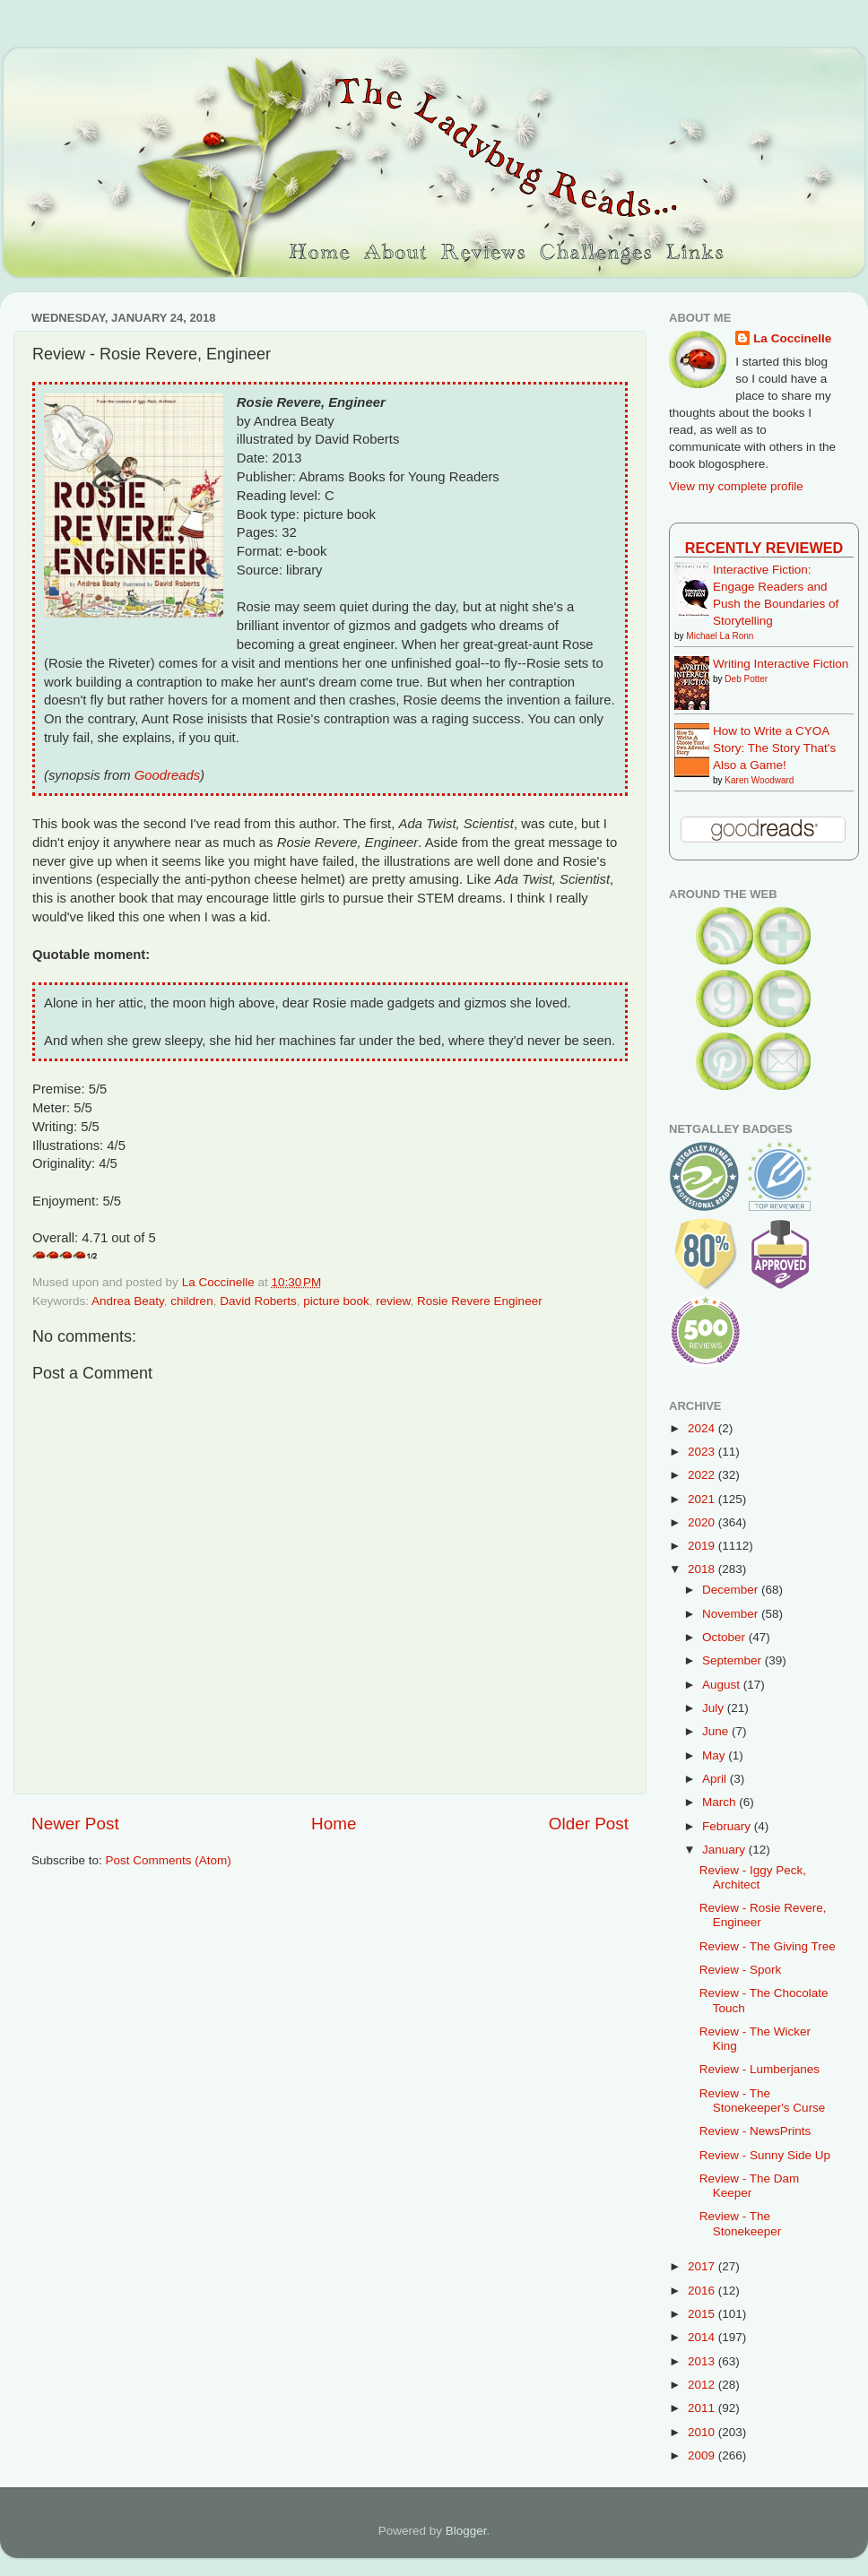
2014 (703, 2337)
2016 (703, 2290)
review (393, 1301)
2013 (703, 2361)
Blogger (466, 2530)
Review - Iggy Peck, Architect (752, 1877)
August (722, 1684)
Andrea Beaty (127, 1301)
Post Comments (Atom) (168, 1860)
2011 (703, 2408)
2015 (703, 2314)
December (731, 1589)
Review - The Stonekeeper (740, 2223)
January (725, 1849)
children (191, 1301)
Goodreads (167, 775)
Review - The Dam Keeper (749, 2186)
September (733, 1660)
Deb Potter (746, 679)
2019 (703, 1545)
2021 (703, 1499)
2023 (703, 1451)
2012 (703, 2384)
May (715, 1755)
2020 (703, 1522)
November (731, 1614)
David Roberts (258, 1301)
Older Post (589, 1823)
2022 (703, 1475)
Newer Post (75, 1823)
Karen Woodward (759, 780)
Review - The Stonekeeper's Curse (762, 2100)
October (725, 1637)
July (714, 1708)
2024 (703, 1428)
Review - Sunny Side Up (764, 2155)
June (717, 1731)
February (728, 1826)
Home (333, 1823)
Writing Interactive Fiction (780, 663)
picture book (336, 1301)
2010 (703, 2432)
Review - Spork (740, 1969)
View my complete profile (736, 486)
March (720, 1802)
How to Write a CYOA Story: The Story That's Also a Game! (774, 748)
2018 (703, 1569)
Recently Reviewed (764, 548)
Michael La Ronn (719, 636)
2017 (703, 2266)
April (716, 1778)
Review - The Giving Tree (767, 1946)
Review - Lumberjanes (759, 2069)
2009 (703, 2455)
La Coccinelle (792, 338)
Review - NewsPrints (755, 2131)
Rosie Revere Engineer (479, 1301)
